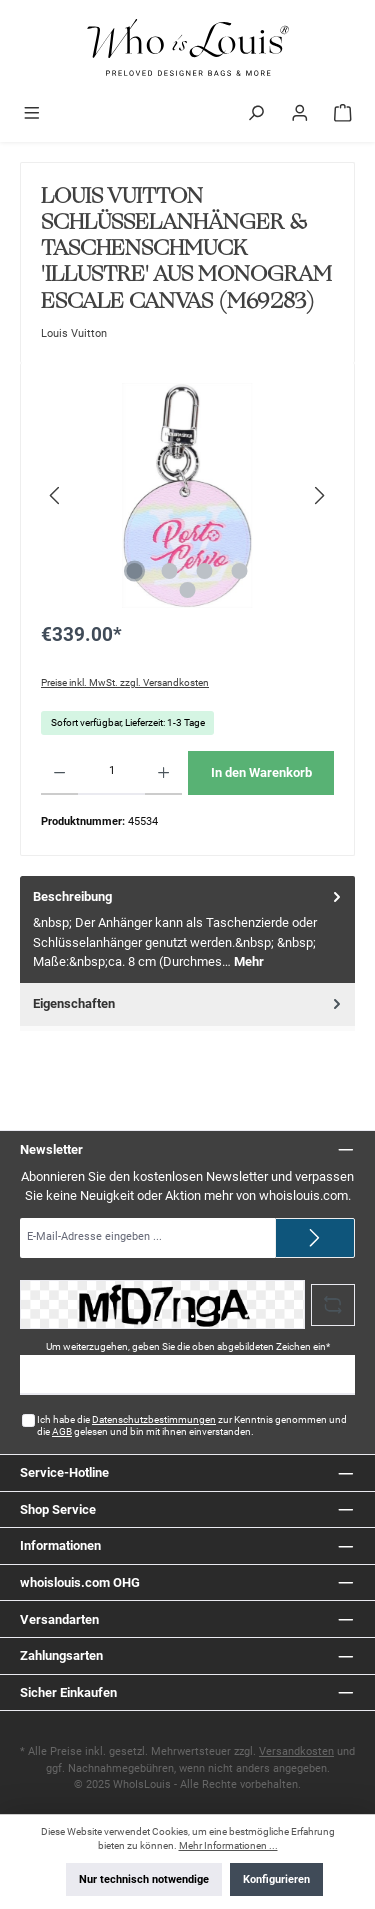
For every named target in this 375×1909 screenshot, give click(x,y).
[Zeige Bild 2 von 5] (170, 571)
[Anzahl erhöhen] (163, 773)
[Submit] (315, 1238)
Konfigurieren (276, 1879)
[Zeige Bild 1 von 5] (135, 571)
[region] (187, 495)
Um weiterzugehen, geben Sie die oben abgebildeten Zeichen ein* (188, 1346)
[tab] (187, 929)
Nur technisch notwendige (144, 1879)
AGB (62, 1431)
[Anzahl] (111, 773)
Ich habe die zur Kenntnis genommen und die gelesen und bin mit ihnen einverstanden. (192, 1425)
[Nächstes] (319, 495)
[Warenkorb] (343, 115)
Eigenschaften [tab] (189, 1003)
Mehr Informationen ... (228, 1845)
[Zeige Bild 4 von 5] (240, 571)
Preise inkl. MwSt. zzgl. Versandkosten (125, 682)
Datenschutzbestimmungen (154, 1419)
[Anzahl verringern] (59, 773)
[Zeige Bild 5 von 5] (187, 590)
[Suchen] (256, 115)
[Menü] (32, 115)
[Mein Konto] (300, 115)
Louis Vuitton (74, 333)
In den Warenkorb (261, 772)
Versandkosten (296, 1751)
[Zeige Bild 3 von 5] (205, 571)
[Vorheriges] (56, 495)
